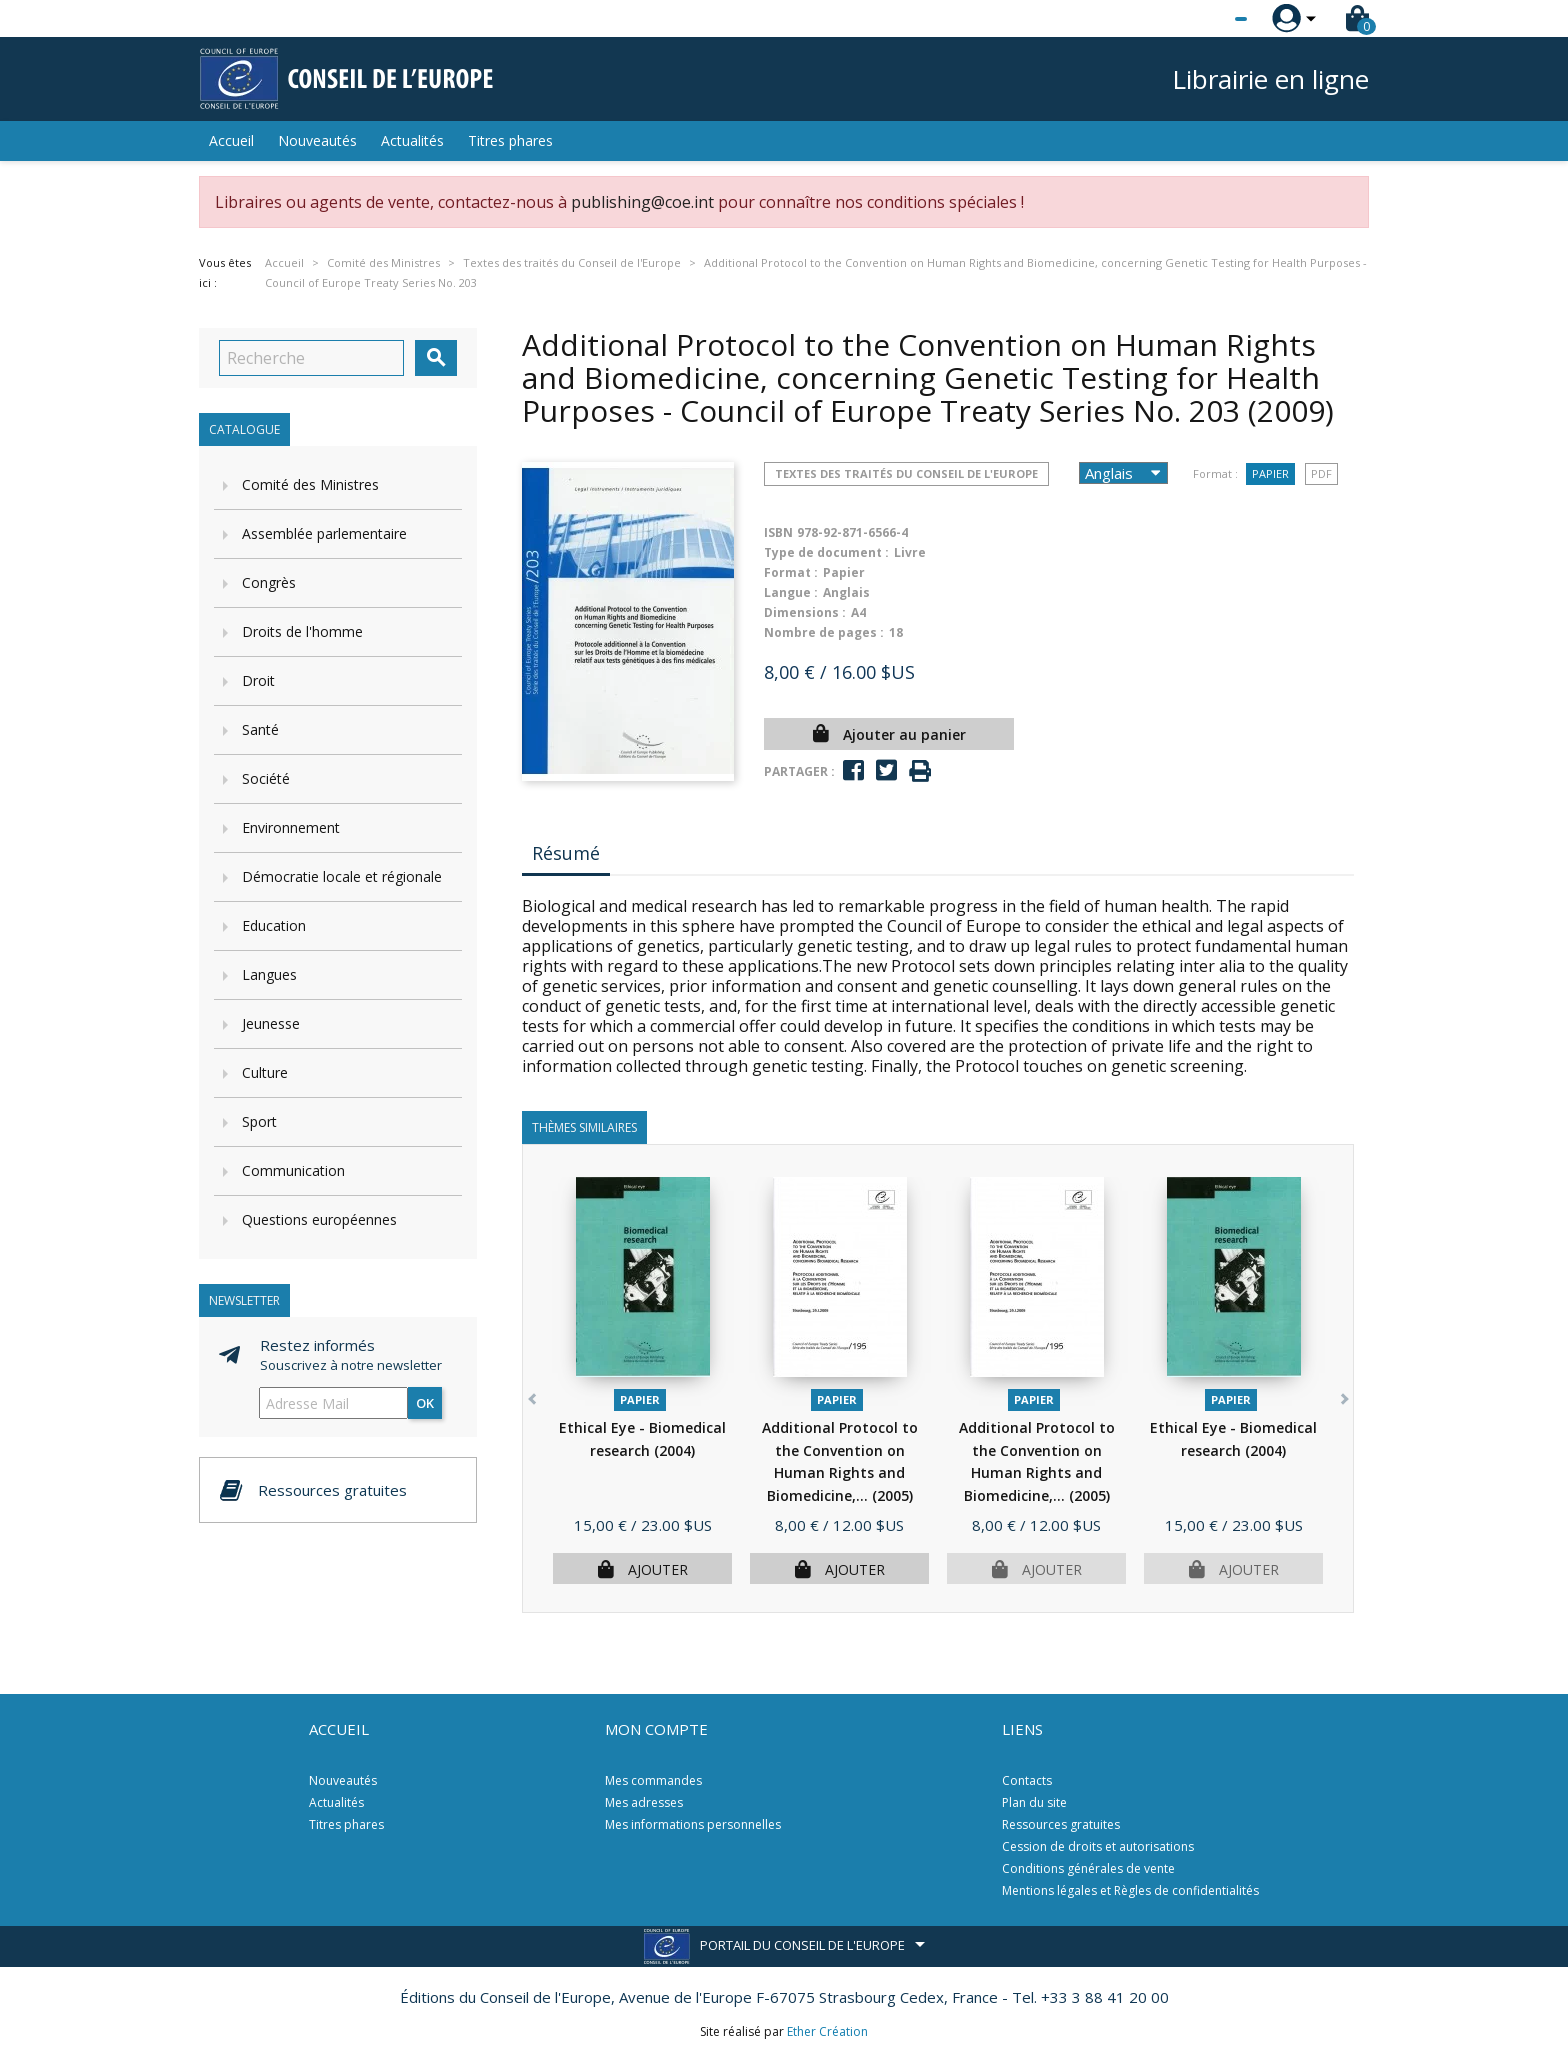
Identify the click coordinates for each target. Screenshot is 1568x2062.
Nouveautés (317, 140)
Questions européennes (319, 1219)
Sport (259, 1121)
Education (274, 925)
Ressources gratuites (1061, 1824)
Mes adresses (644, 1802)
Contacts (1027, 1780)
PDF (1321, 473)
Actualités (412, 140)
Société (266, 778)
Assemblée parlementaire (324, 533)
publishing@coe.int (642, 202)
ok (425, 1403)
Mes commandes (653, 1780)
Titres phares (510, 140)
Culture (265, 1072)
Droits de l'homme (302, 631)
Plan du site (1034, 1802)
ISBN (778, 532)
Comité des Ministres (310, 484)
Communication (293, 1170)
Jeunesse (271, 1023)
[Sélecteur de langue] (1200, 19)
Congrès (269, 582)
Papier (1270, 473)
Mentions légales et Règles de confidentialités (1130, 1890)
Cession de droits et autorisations (1098, 1846)
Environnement (291, 827)
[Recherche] (311, 358)
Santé (260, 729)
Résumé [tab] (566, 853)
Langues (269, 974)
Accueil (231, 140)
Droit (258, 680)
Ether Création (827, 2031)
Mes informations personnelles (693, 1824)
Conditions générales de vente (1088, 1868)
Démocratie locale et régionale (342, 876)
